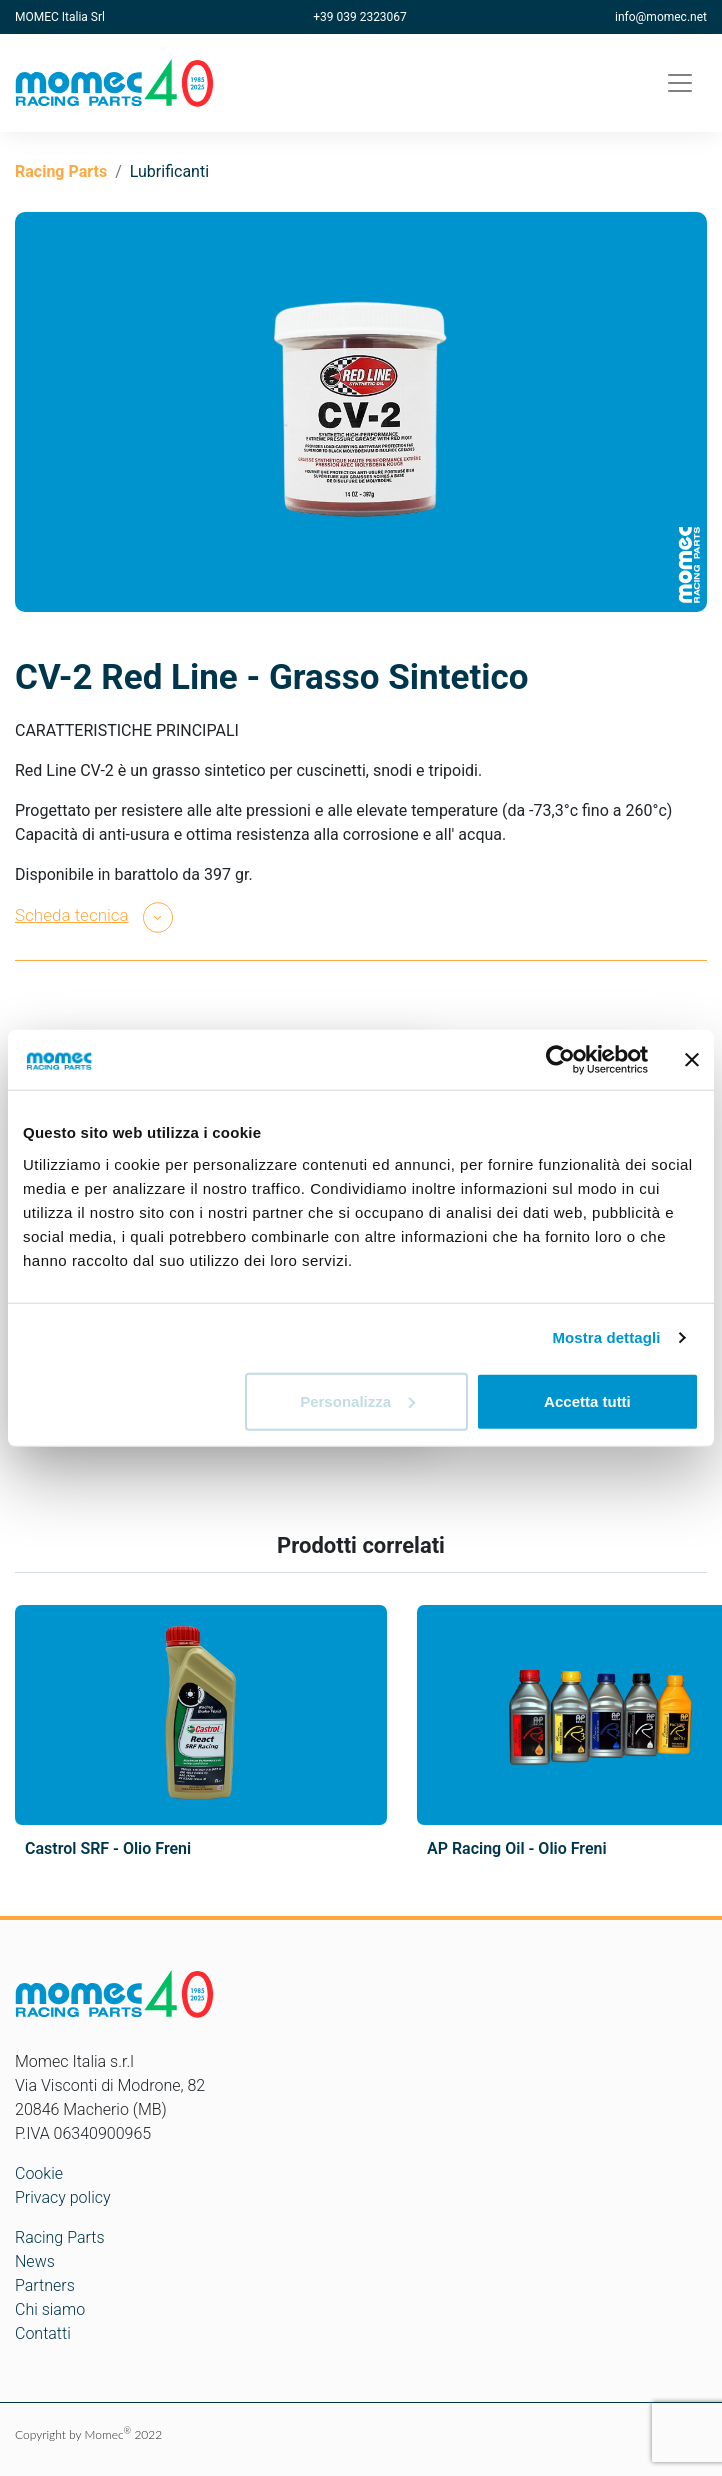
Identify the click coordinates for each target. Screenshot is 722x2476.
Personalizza (357, 1400)
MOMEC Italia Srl (60, 17)
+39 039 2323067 (360, 17)
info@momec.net (661, 17)
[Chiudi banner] (692, 1060)
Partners (45, 2285)
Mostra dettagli (606, 1337)
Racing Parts (61, 171)
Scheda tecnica (72, 915)
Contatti (43, 2333)
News (35, 2261)
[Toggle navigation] (680, 83)
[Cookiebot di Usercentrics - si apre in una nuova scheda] (560, 1060)
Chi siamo (50, 2309)
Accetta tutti (587, 1400)
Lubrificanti (169, 171)
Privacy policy (63, 2197)
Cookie (39, 2173)
